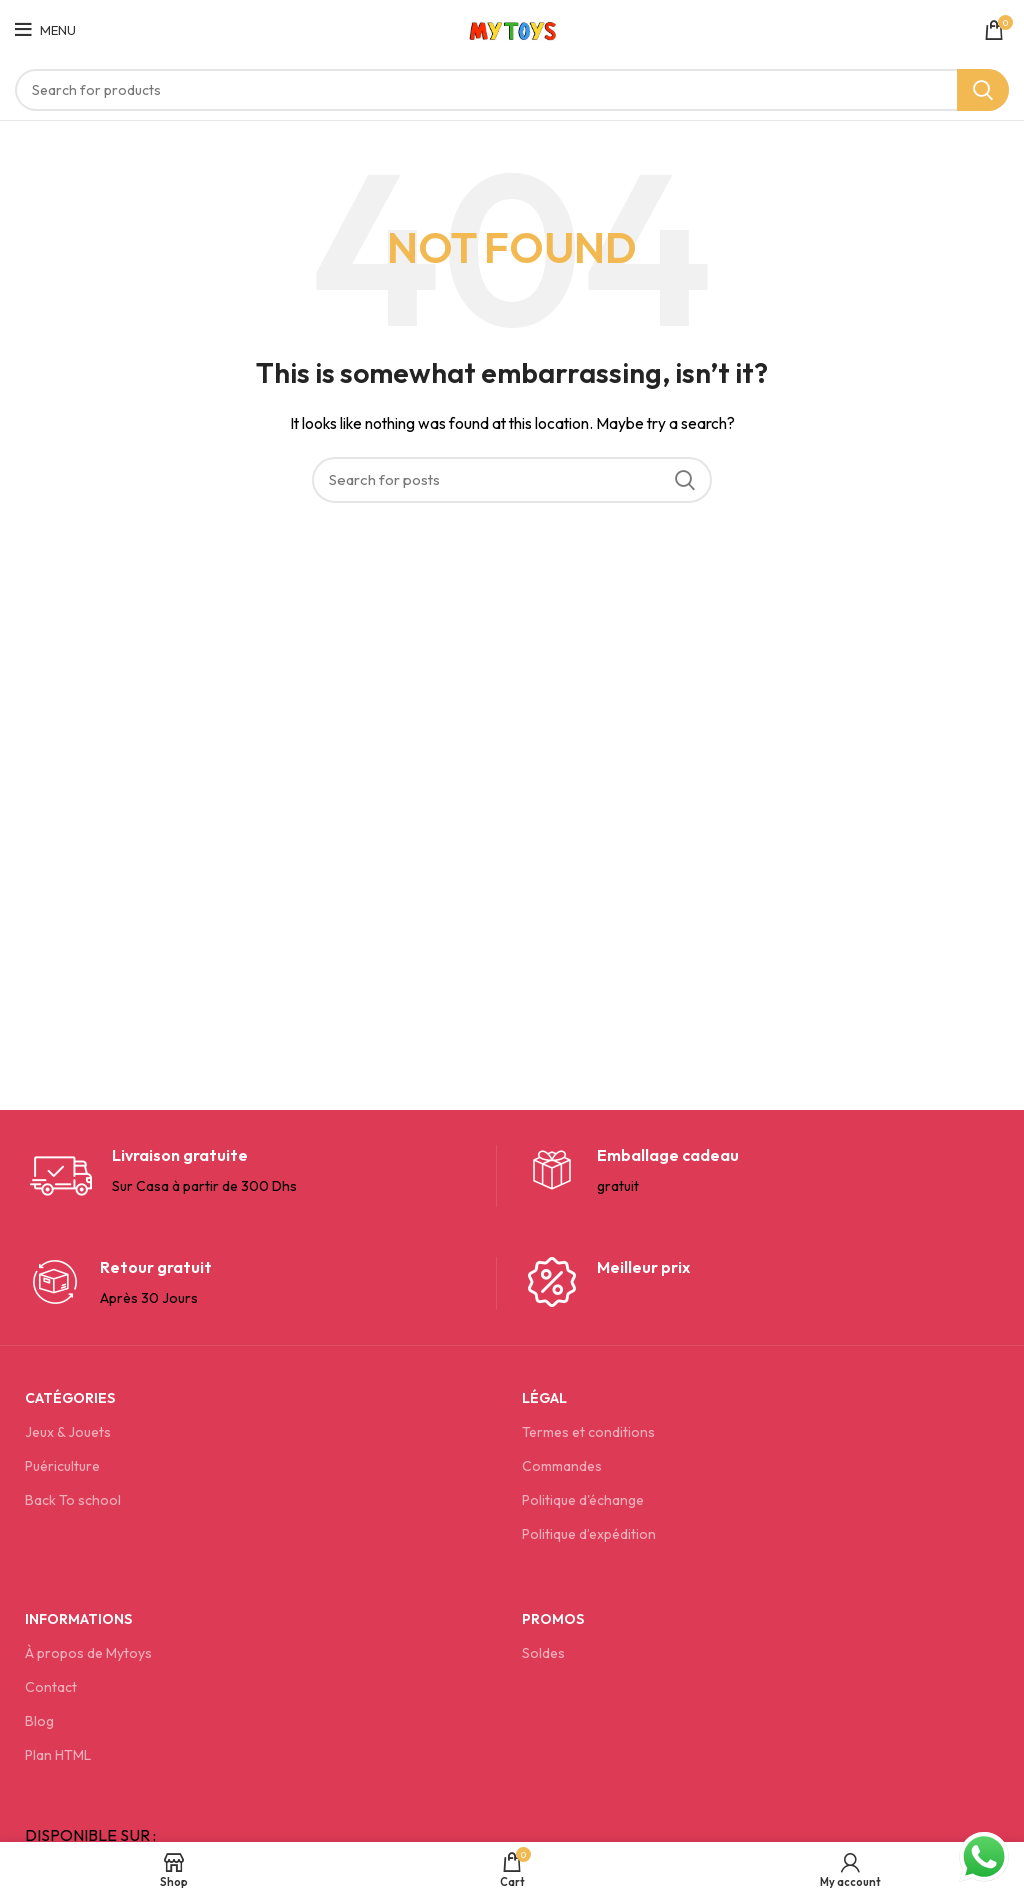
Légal (544, 1398)
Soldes (543, 1653)
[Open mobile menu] (45, 30)
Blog (39, 1721)
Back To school (73, 1500)
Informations (78, 1619)
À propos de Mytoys (88, 1653)
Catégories (70, 1398)
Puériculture (62, 1466)
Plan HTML (58, 1755)
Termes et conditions (588, 1432)
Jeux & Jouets (68, 1432)
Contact (51, 1687)
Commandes (562, 1466)
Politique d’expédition (589, 1534)
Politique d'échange (583, 1500)
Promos (553, 1619)
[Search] (512, 90)
